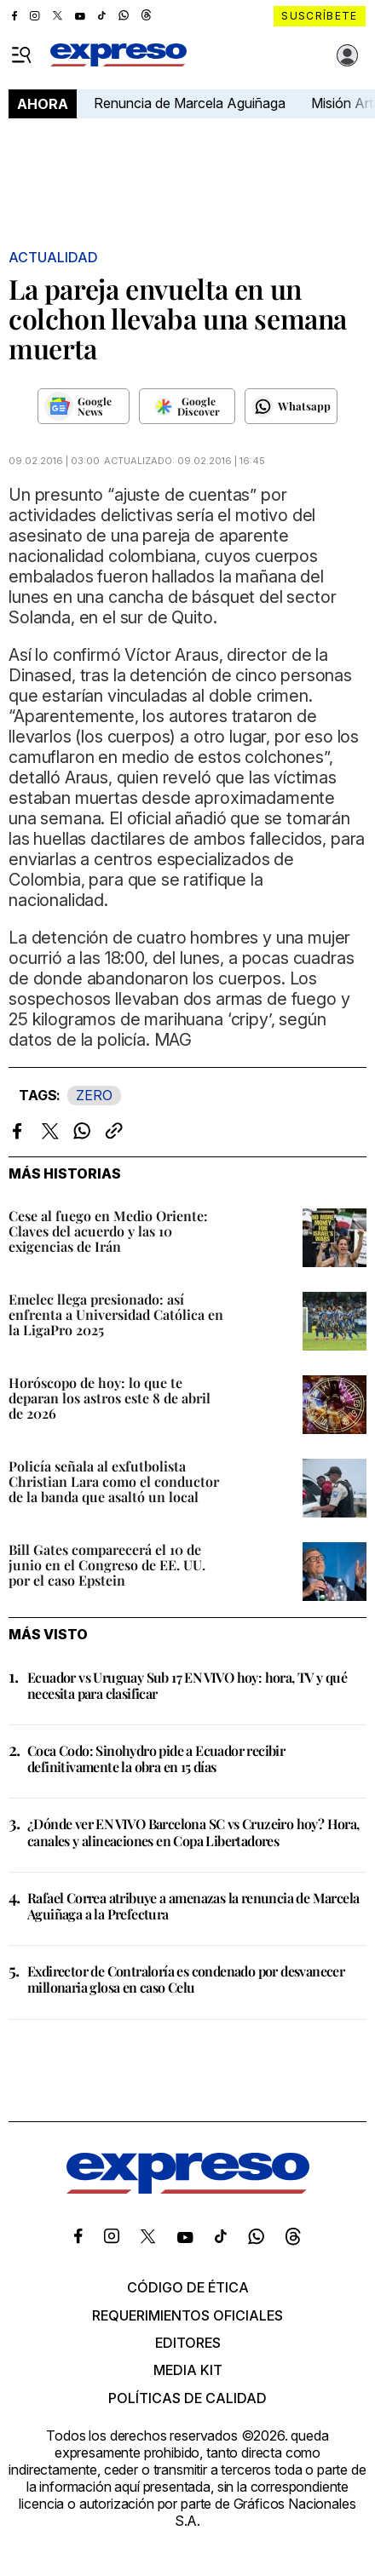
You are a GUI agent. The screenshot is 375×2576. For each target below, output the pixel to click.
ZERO (94, 1095)
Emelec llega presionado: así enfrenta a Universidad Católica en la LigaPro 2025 (116, 1314)
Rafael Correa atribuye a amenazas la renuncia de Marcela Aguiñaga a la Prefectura (193, 1906)
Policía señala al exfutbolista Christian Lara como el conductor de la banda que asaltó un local (114, 1481)
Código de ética (188, 2287)
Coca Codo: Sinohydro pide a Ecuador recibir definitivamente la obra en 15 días (156, 1758)
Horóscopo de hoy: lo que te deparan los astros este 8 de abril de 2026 (110, 1398)
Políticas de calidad (187, 2398)
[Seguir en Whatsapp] (291, 406)
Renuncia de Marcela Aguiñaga (190, 103)
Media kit (187, 2370)
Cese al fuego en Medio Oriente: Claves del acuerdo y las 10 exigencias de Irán (108, 1231)
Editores (188, 2342)
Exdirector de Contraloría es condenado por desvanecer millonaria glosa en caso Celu (185, 1979)
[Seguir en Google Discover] (187, 406)
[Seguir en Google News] (84, 406)
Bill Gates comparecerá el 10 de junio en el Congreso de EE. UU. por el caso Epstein (107, 1564)
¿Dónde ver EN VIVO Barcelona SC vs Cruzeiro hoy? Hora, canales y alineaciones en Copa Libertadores (193, 1832)
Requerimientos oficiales (187, 2315)
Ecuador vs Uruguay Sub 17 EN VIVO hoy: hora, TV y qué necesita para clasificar (187, 1685)
